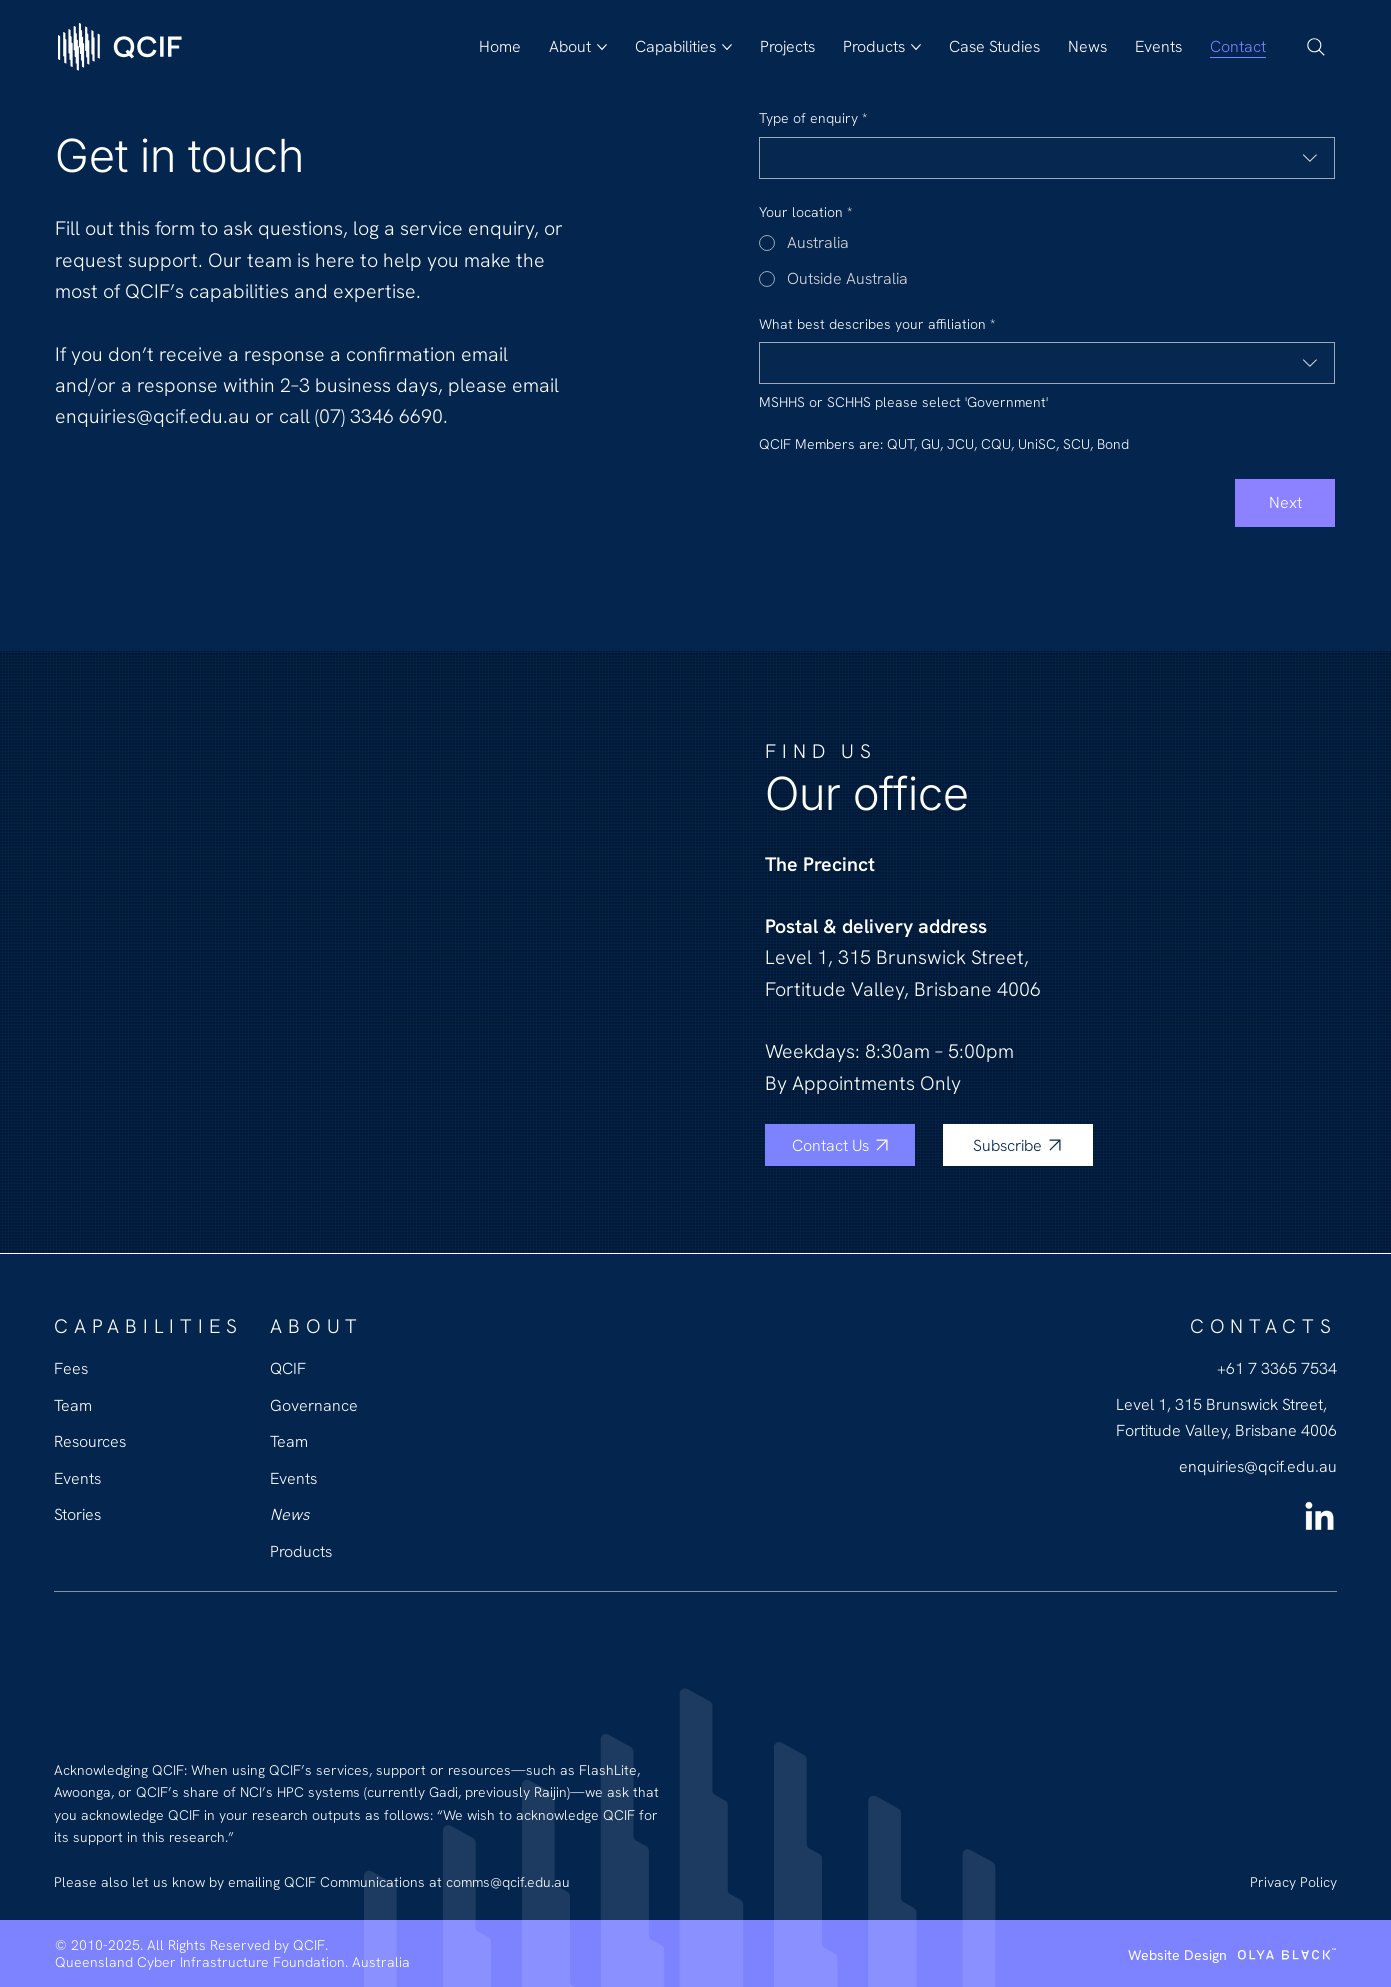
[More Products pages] (916, 47)
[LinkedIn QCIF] (1319, 1518)
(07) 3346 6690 (379, 416)
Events (293, 1478)
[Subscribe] (1018, 1145)
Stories (77, 1514)
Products (301, 1551)
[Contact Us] (840, 1145)
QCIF (288, 1368)
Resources (90, 1441)
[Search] (1316, 47)
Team (289, 1441)
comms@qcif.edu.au (508, 1882)
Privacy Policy (1293, 1882)
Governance (314, 1405)
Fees (71, 1368)
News (289, 1514)
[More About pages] (602, 47)
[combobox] (1047, 158)
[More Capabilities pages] (727, 47)
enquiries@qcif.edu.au (155, 416)
